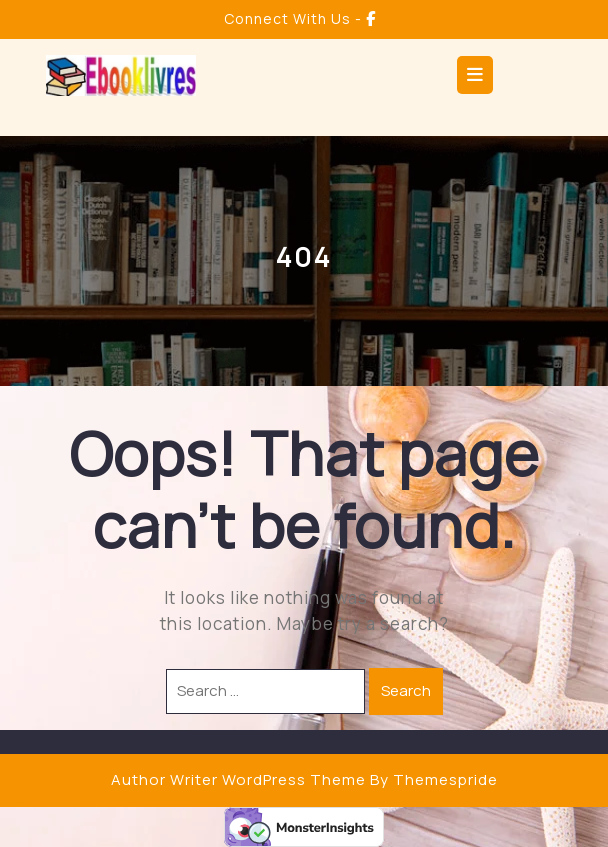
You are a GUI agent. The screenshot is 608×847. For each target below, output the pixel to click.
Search (406, 690)
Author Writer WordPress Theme (238, 779)
